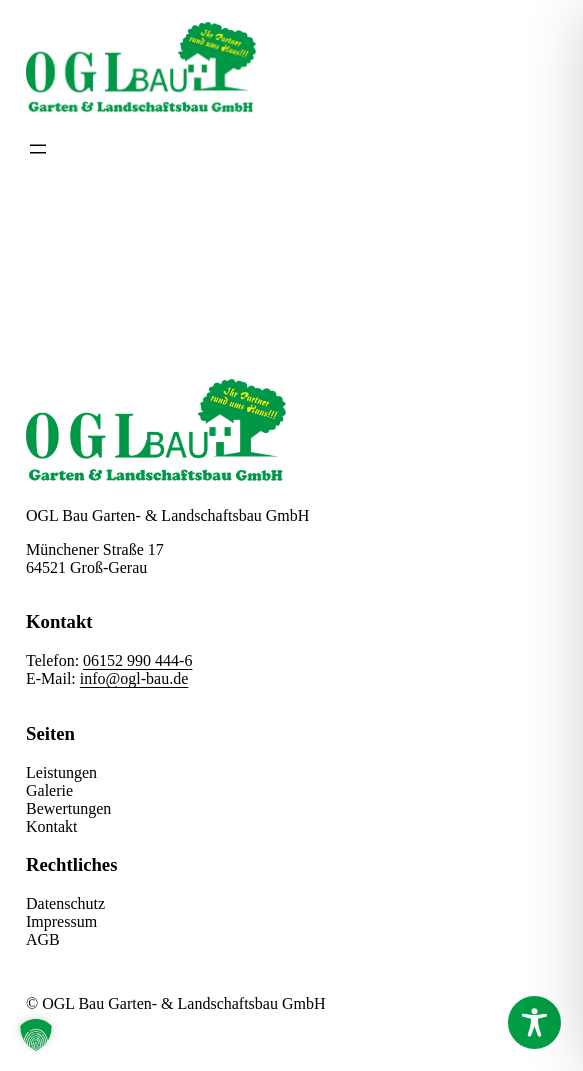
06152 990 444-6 (137, 660)
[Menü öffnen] (38, 149)
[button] (36, 1035)
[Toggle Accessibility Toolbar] (534, 1022)
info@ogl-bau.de (134, 678)
